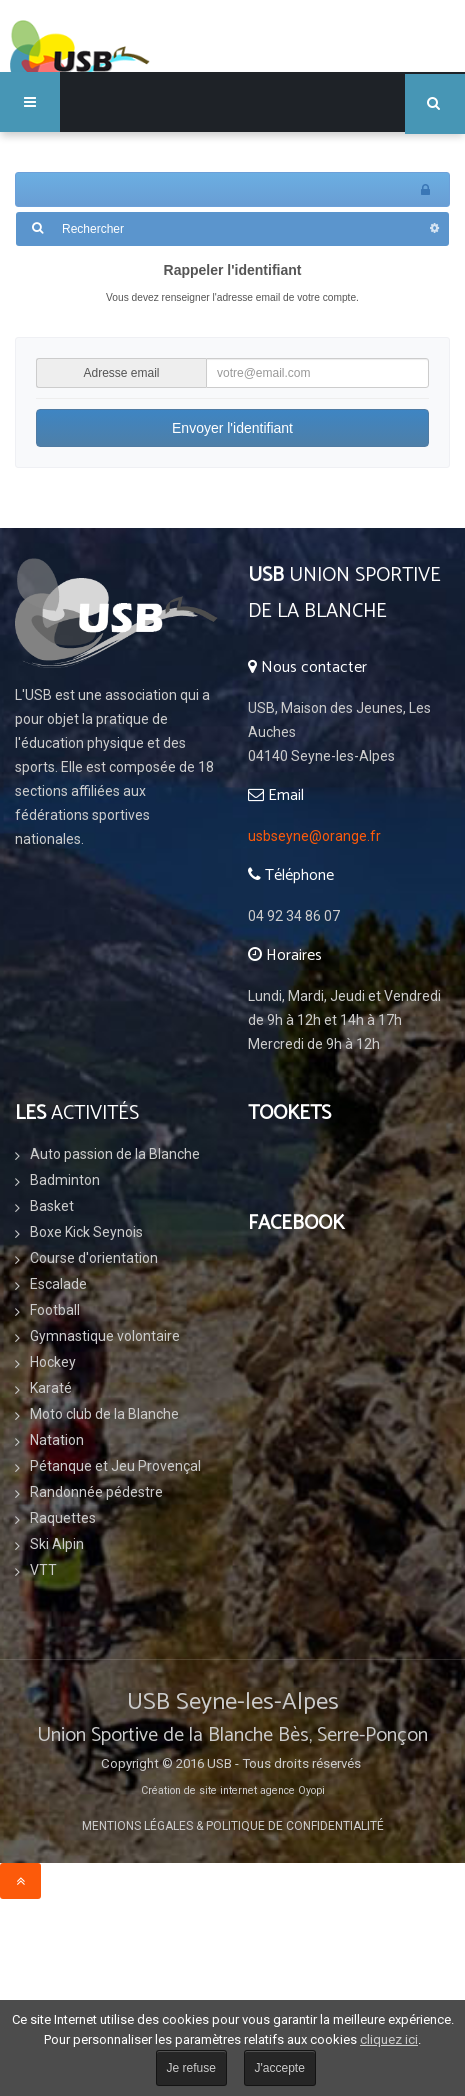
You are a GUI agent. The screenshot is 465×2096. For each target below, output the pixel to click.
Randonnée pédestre (96, 1492)
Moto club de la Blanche (104, 1414)
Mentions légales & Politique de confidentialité (233, 1826)
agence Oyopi (292, 1790)
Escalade (58, 1284)
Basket (52, 1206)
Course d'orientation (94, 1258)
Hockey (53, 1362)
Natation (57, 1440)
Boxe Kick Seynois (86, 1232)
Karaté (51, 1388)
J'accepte (280, 2068)
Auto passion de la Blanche (115, 1154)
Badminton (65, 1180)
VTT (43, 1570)
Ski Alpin (57, 1544)
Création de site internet (199, 1790)
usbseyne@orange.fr (314, 836)
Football (55, 1310)
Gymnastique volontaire (105, 1336)
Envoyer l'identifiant (232, 428)
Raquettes (63, 1518)
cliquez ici (389, 2039)
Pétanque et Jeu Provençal (115, 1466)
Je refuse (191, 2068)
